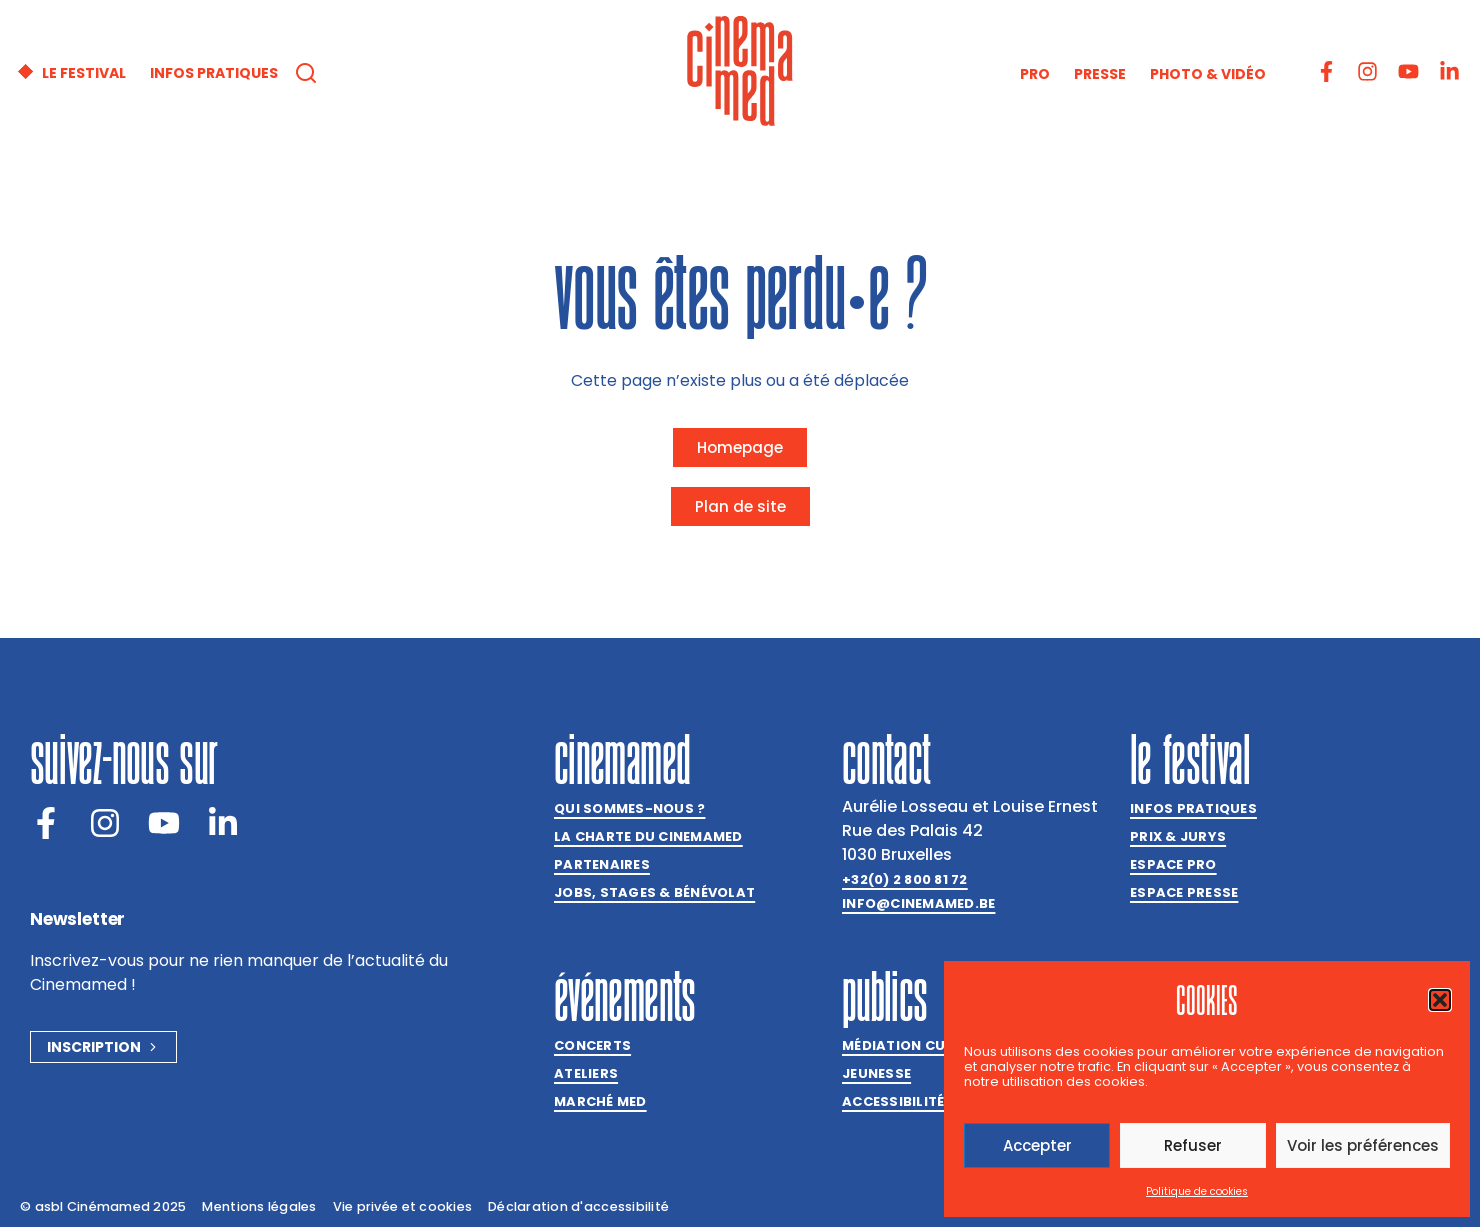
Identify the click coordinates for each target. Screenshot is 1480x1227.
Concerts (592, 1045)
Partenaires (602, 864)
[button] (1440, 1000)
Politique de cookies (1197, 1191)
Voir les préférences (1363, 1145)
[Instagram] (105, 823)
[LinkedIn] (223, 823)
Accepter (1037, 1145)
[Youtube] (164, 823)
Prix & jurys (1178, 836)
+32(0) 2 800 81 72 (905, 879)
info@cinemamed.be (918, 903)
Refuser (1193, 1145)
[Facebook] (46, 823)
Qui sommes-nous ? (629, 808)
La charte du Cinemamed (648, 836)
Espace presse (1184, 892)
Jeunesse (876, 1073)
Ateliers (586, 1073)
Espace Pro (1173, 864)
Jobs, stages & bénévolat (654, 892)
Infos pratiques (1193, 808)
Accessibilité (893, 1101)
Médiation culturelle (926, 1045)
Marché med (600, 1101)
